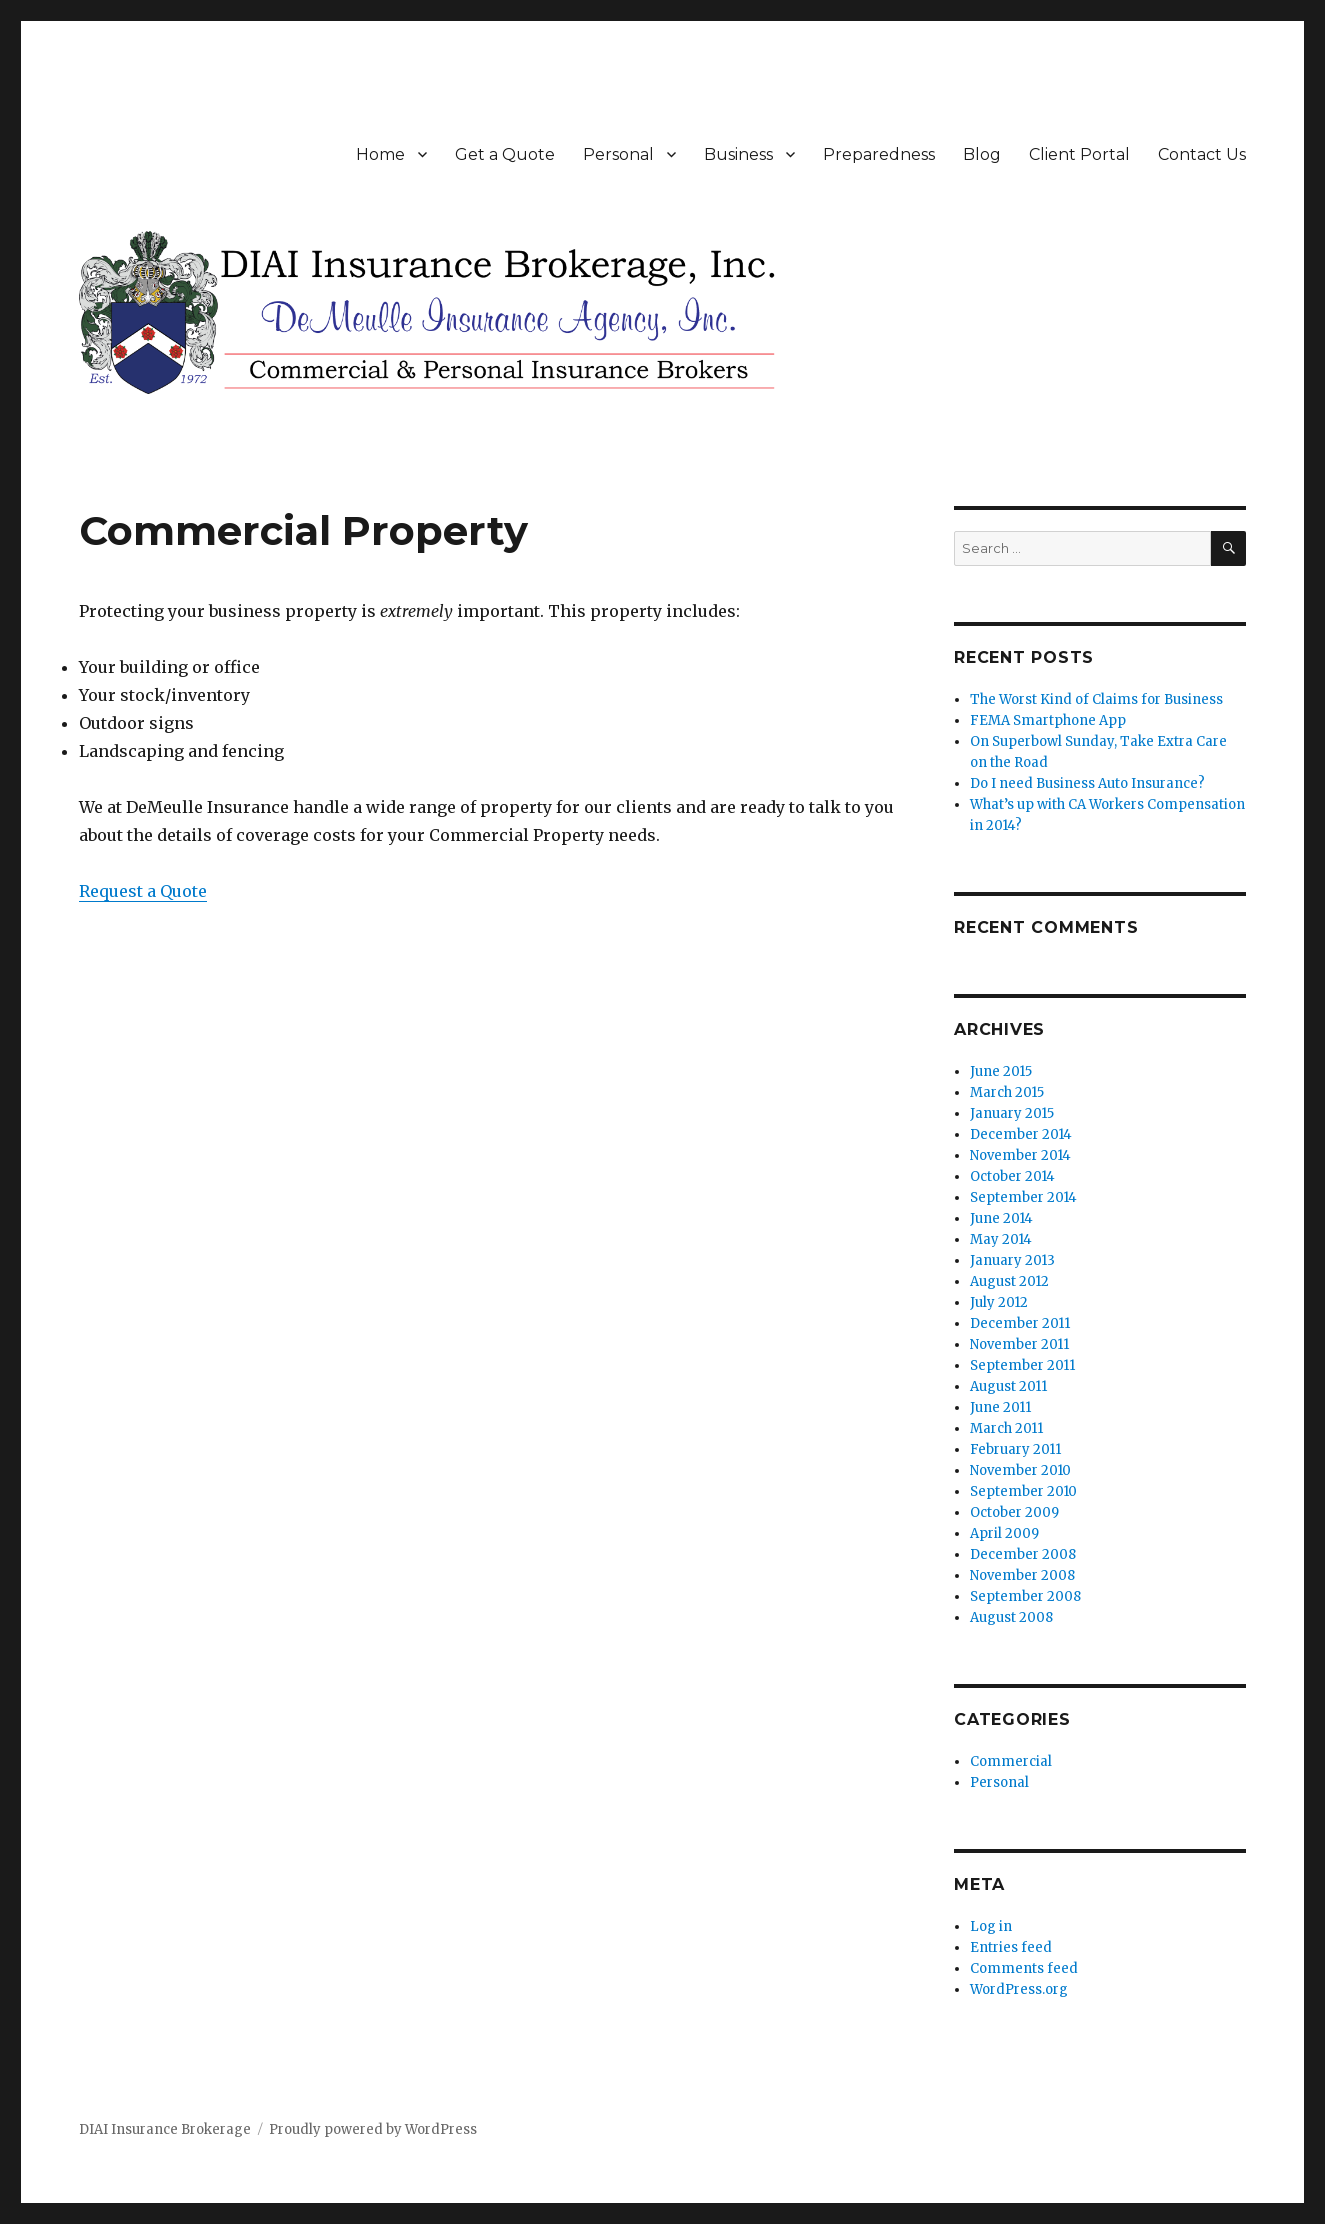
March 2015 (1007, 1092)
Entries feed (1011, 1947)
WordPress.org (1019, 1989)
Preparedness (879, 154)
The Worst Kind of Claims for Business (1096, 699)
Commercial (1011, 1761)
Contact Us (1202, 154)
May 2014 (1001, 1239)
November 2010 (1020, 1470)
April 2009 (1004, 1533)
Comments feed (1024, 1968)
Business (738, 154)
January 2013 (1012, 1260)
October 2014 (1012, 1176)
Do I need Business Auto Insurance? (1087, 783)
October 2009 (1014, 1512)
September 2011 (1022, 1365)
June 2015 (1001, 1071)
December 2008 (1023, 1554)
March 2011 (1006, 1428)
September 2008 (1025, 1596)
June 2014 (1001, 1218)
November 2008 (1022, 1575)
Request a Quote (143, 891)
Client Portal (1079, 154)
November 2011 (1019, 1344)
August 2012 (1009, 1281)
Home (380, 154)
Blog (982, 154)
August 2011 (1008, 1386)
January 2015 (1012, 1113)
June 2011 (1000, 1407)
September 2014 (1023, 1197)
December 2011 (1020, 1323)
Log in (991, 1926)
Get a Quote (505, 154)
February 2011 (1015, 1449)
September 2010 (1023, 1491)
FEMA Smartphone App (1048, 720)
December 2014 (1021, 1134)
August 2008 (1011, 1617)
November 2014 (1020, 1155)
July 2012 (999, 1302)
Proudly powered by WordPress (373, 2129)
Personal (618, 154)
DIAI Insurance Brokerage (165, 2129)
